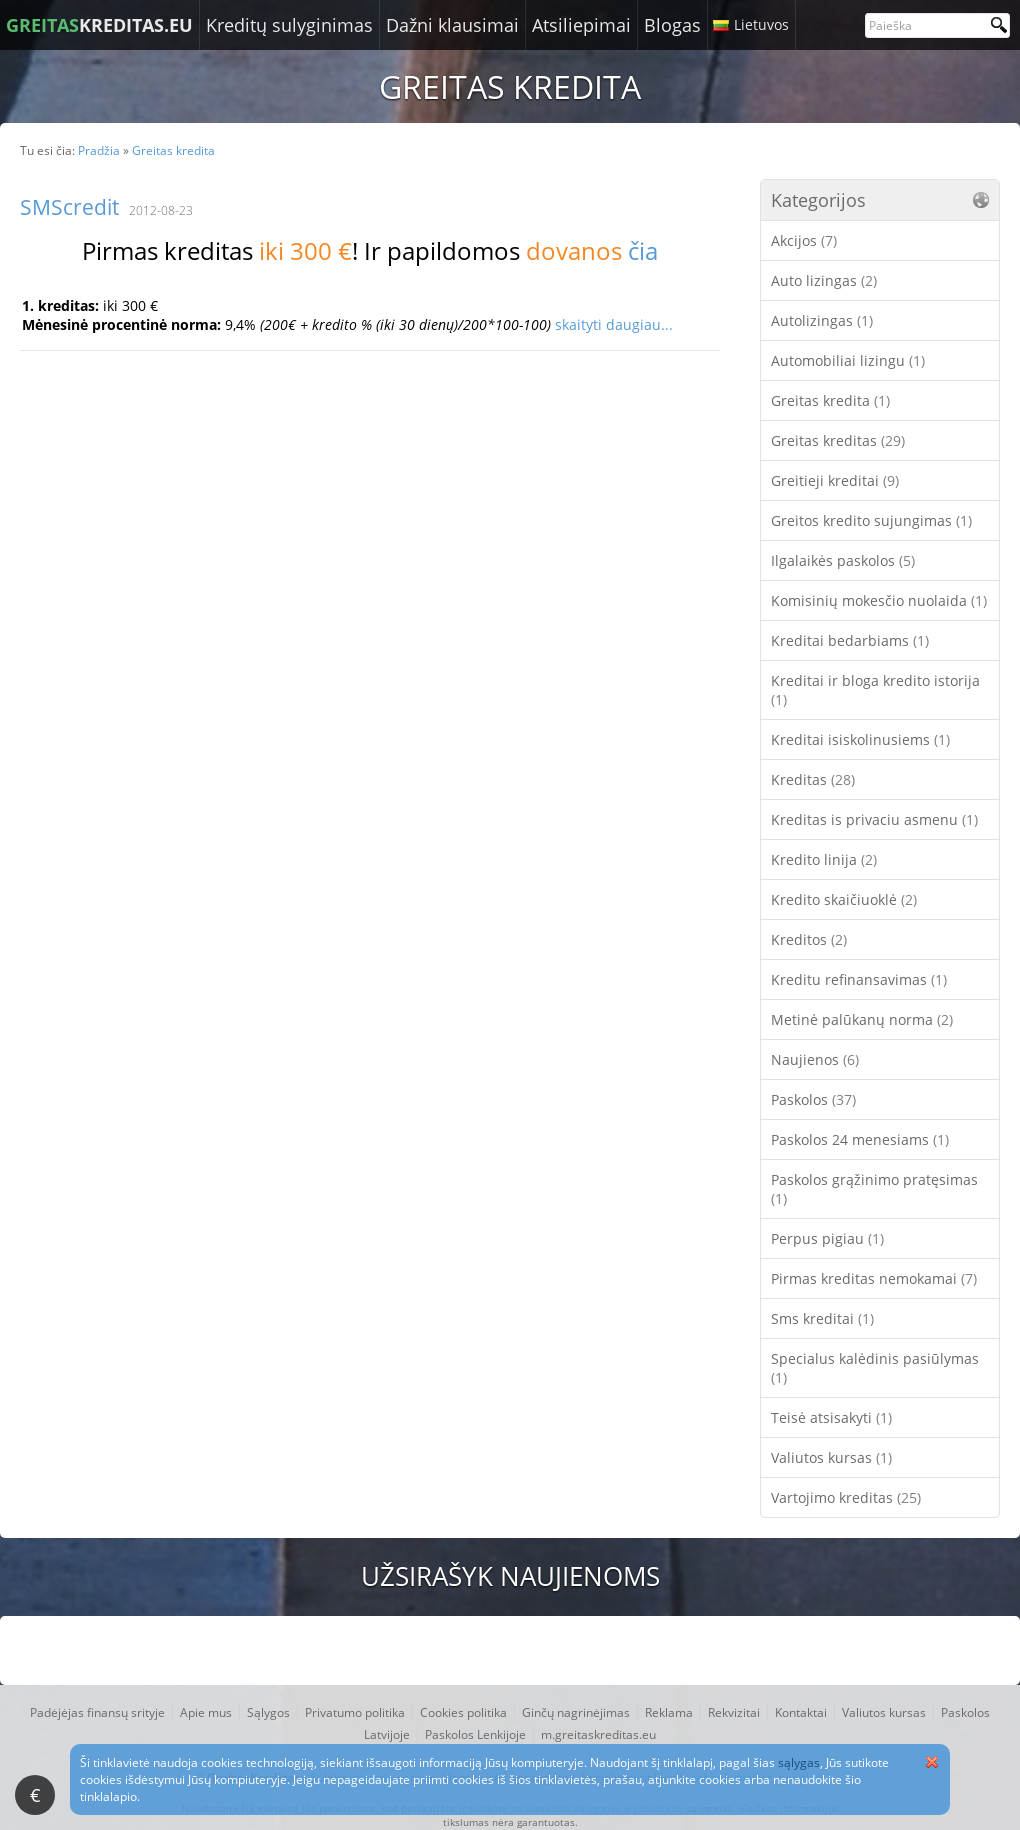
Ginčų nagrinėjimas (576, 1712)
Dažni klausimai (452, 25)
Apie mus (206, 1712)
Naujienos (815, 1059)
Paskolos (813, 1099)
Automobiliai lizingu (848, 360)
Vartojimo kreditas (846, 1497)
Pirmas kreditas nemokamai (874, 1278)
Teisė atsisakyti (831, 1417)
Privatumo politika (355, 1712)
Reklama (669, 1712)
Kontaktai (801, 1712)
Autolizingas (822, 320)
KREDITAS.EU (99, 25)
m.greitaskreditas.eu (598, 1734)
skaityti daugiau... (614, 324)
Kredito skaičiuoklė (844, 899)
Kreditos (809, 939)
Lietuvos (761, 24)
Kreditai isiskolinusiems (860, 739)
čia (643, 250)
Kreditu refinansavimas (859, 979)
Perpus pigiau (827, 1238)
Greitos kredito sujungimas (871, 520)
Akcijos (804, 240)
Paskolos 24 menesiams (860, 1139)
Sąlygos (268, 1712)
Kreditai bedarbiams (850, 640)
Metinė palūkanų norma (862, 1019)
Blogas (672, 25)
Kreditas (813, 779)
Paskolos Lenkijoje (475, 1734)
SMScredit (69, 207)
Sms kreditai (822, 1318)
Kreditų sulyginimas (289, 25)
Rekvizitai (734, 1712)
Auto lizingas (824, 280)
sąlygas (799, 1762)
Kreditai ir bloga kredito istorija (875, 690)
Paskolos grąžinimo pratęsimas (874, 1189)
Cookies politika (463, 1712)
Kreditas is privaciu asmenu (874, 819)
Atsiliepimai (581, 25)
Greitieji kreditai (835, 480)
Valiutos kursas (831, 1457)
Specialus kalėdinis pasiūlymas (875, 1368)
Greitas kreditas (838, 440)
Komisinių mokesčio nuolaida (879, 600)
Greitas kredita (830, 400)
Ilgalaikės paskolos (843, 560)
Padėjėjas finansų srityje (97, 1712)
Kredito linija (824, 859)
